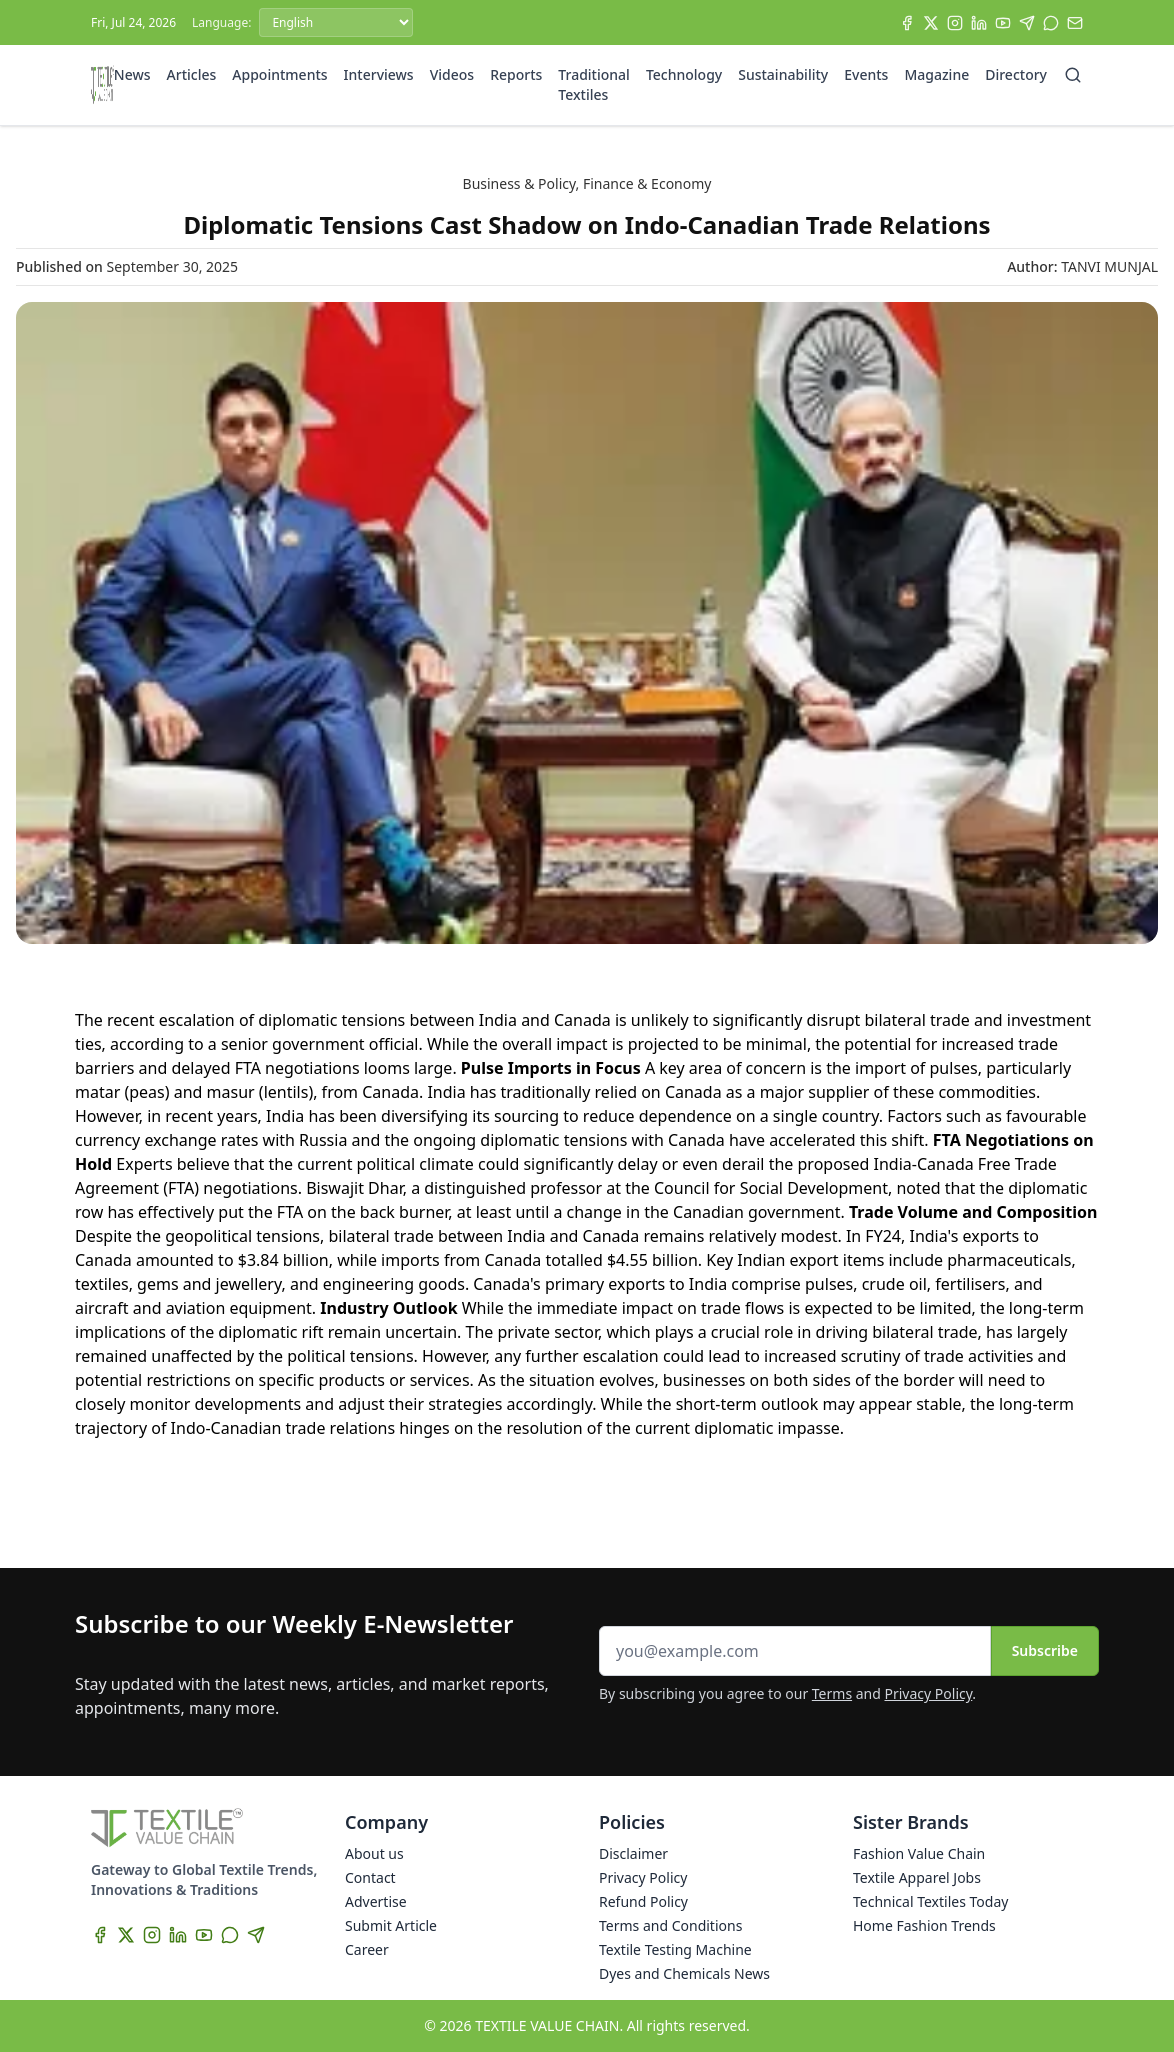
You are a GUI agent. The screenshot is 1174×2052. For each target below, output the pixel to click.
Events (866, 74)
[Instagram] (955, 23)
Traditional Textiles (594, 84)
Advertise (376, 1901)
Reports (516, 74)
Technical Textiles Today (930, 1901)
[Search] (1073, 75)
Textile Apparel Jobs (917, 1877)
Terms (832, 1693)
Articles (192, 74)
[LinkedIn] (979, 23)
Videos (452, 74)
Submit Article (391, 1925)
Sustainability (783, 74)
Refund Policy (643, 1901)
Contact (370, 1877)
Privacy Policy (929, 1693)
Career (367, 1949)
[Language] (336, 22)
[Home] (102, 85)
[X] (931, 23)
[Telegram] (1027, 23)
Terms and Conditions (670, 1925)
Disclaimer (633, 1853)
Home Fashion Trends (924, 1925)
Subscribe (1045, 1650)
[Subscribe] (1075, 23)
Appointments (279, 74)
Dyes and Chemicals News (684, 1973)
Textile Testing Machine (675, 1949)
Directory (1016, 74)
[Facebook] (907, 23)
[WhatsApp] (1051, 23)
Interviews (379, 74)
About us (374, 1853)
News (132, 74)
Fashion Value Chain (919, 1853)
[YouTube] (1003, 23)
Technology (684, 74)
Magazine (936, 74)
